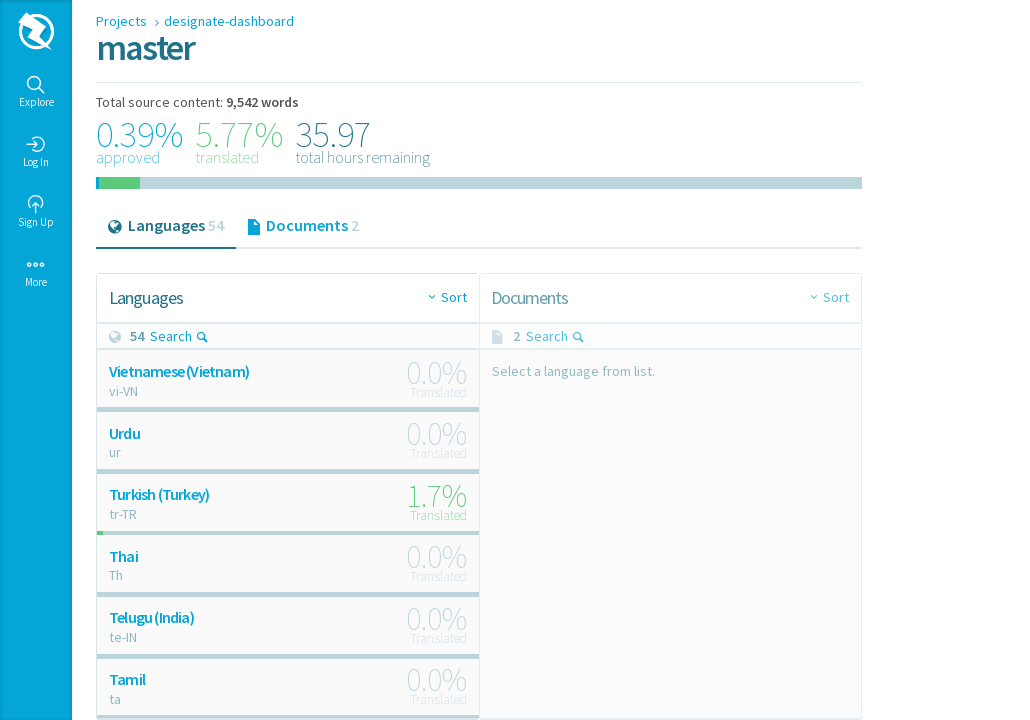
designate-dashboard (229, 21)
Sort (454, 297)
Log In (36, 152)
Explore (36, 92)
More (36, 272)
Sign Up (36, 212)
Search (179, 336)
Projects (123, 21)
